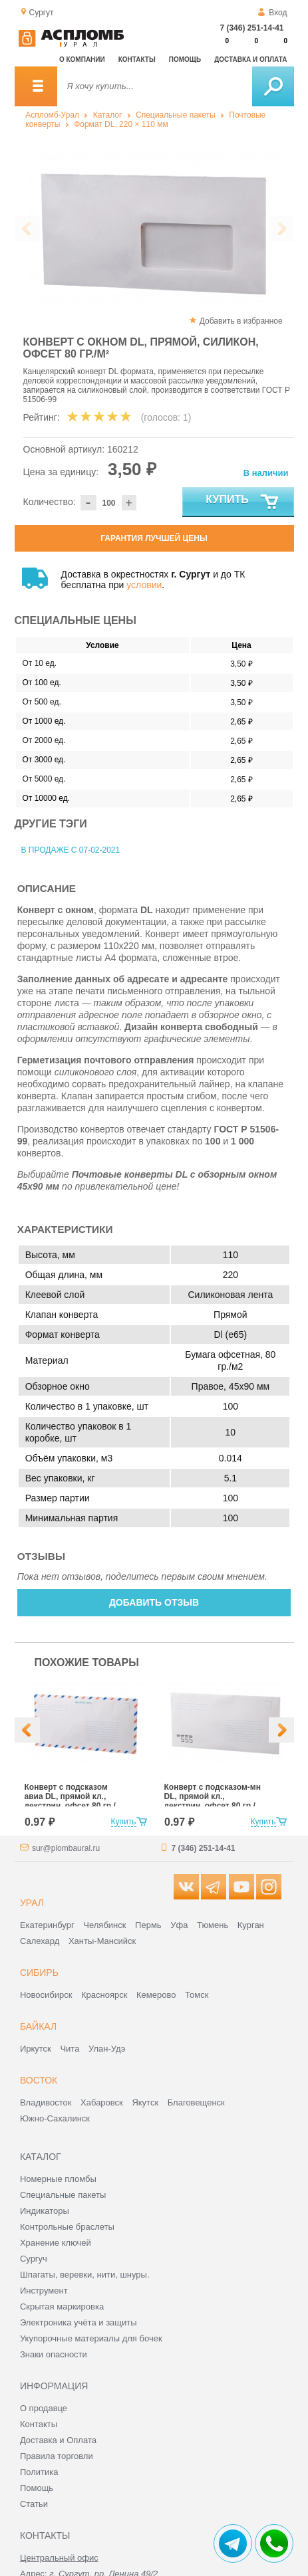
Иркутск (35, 2049)
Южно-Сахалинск (55, 2118)
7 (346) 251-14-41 (251, 28)
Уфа (179, 1925)
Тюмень (212, 1925)
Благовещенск (196, 2102)
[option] (154, 229)
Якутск (145, 2102)
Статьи (34, 2504)
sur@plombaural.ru (66, 1848)
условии (144, 585)
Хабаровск (101, 2102)
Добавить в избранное (241, 321)
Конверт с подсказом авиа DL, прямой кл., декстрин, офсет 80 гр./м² (70, 1801)
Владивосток (46, 2102)
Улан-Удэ (106, 2049)
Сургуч (33, 2259)
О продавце (43, 2408)
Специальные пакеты (176, 115)
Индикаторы (44, 2211)
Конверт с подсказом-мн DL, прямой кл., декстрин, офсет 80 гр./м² (212, 1801)
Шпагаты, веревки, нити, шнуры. (85, 2275)
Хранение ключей (55, 2243)
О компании (82, 59)
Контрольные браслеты (67, 2227)
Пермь (148, 1925)
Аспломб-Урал (52, 115)
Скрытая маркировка (62, 2306)
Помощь (185, 59)
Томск (196, 1995)
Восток (38, 2080)
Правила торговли (56, 2456)
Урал (32, 1902)
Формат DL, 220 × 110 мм (121, 124)
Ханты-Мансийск (102, 1941)
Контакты (137, 59)
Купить (242, 502)
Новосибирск (46, 1995)
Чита (69, 2049)
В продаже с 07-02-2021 (70, 850)
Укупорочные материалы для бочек (91, 2338)
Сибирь (39, 1972)
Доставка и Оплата (58, 2440)
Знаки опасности (53, 2354)
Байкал (38, 2026)
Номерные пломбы (58, 2179)
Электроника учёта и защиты (78, 2322)
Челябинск (104, 1925)
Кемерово (156, 1995)
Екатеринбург (47, 1925)
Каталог (107, 115)
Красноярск (104, 1995)
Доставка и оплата (250, 59)
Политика (39, 2472)
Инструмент (44, 2291)
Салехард (39, 1941)
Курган (250, 1925)
